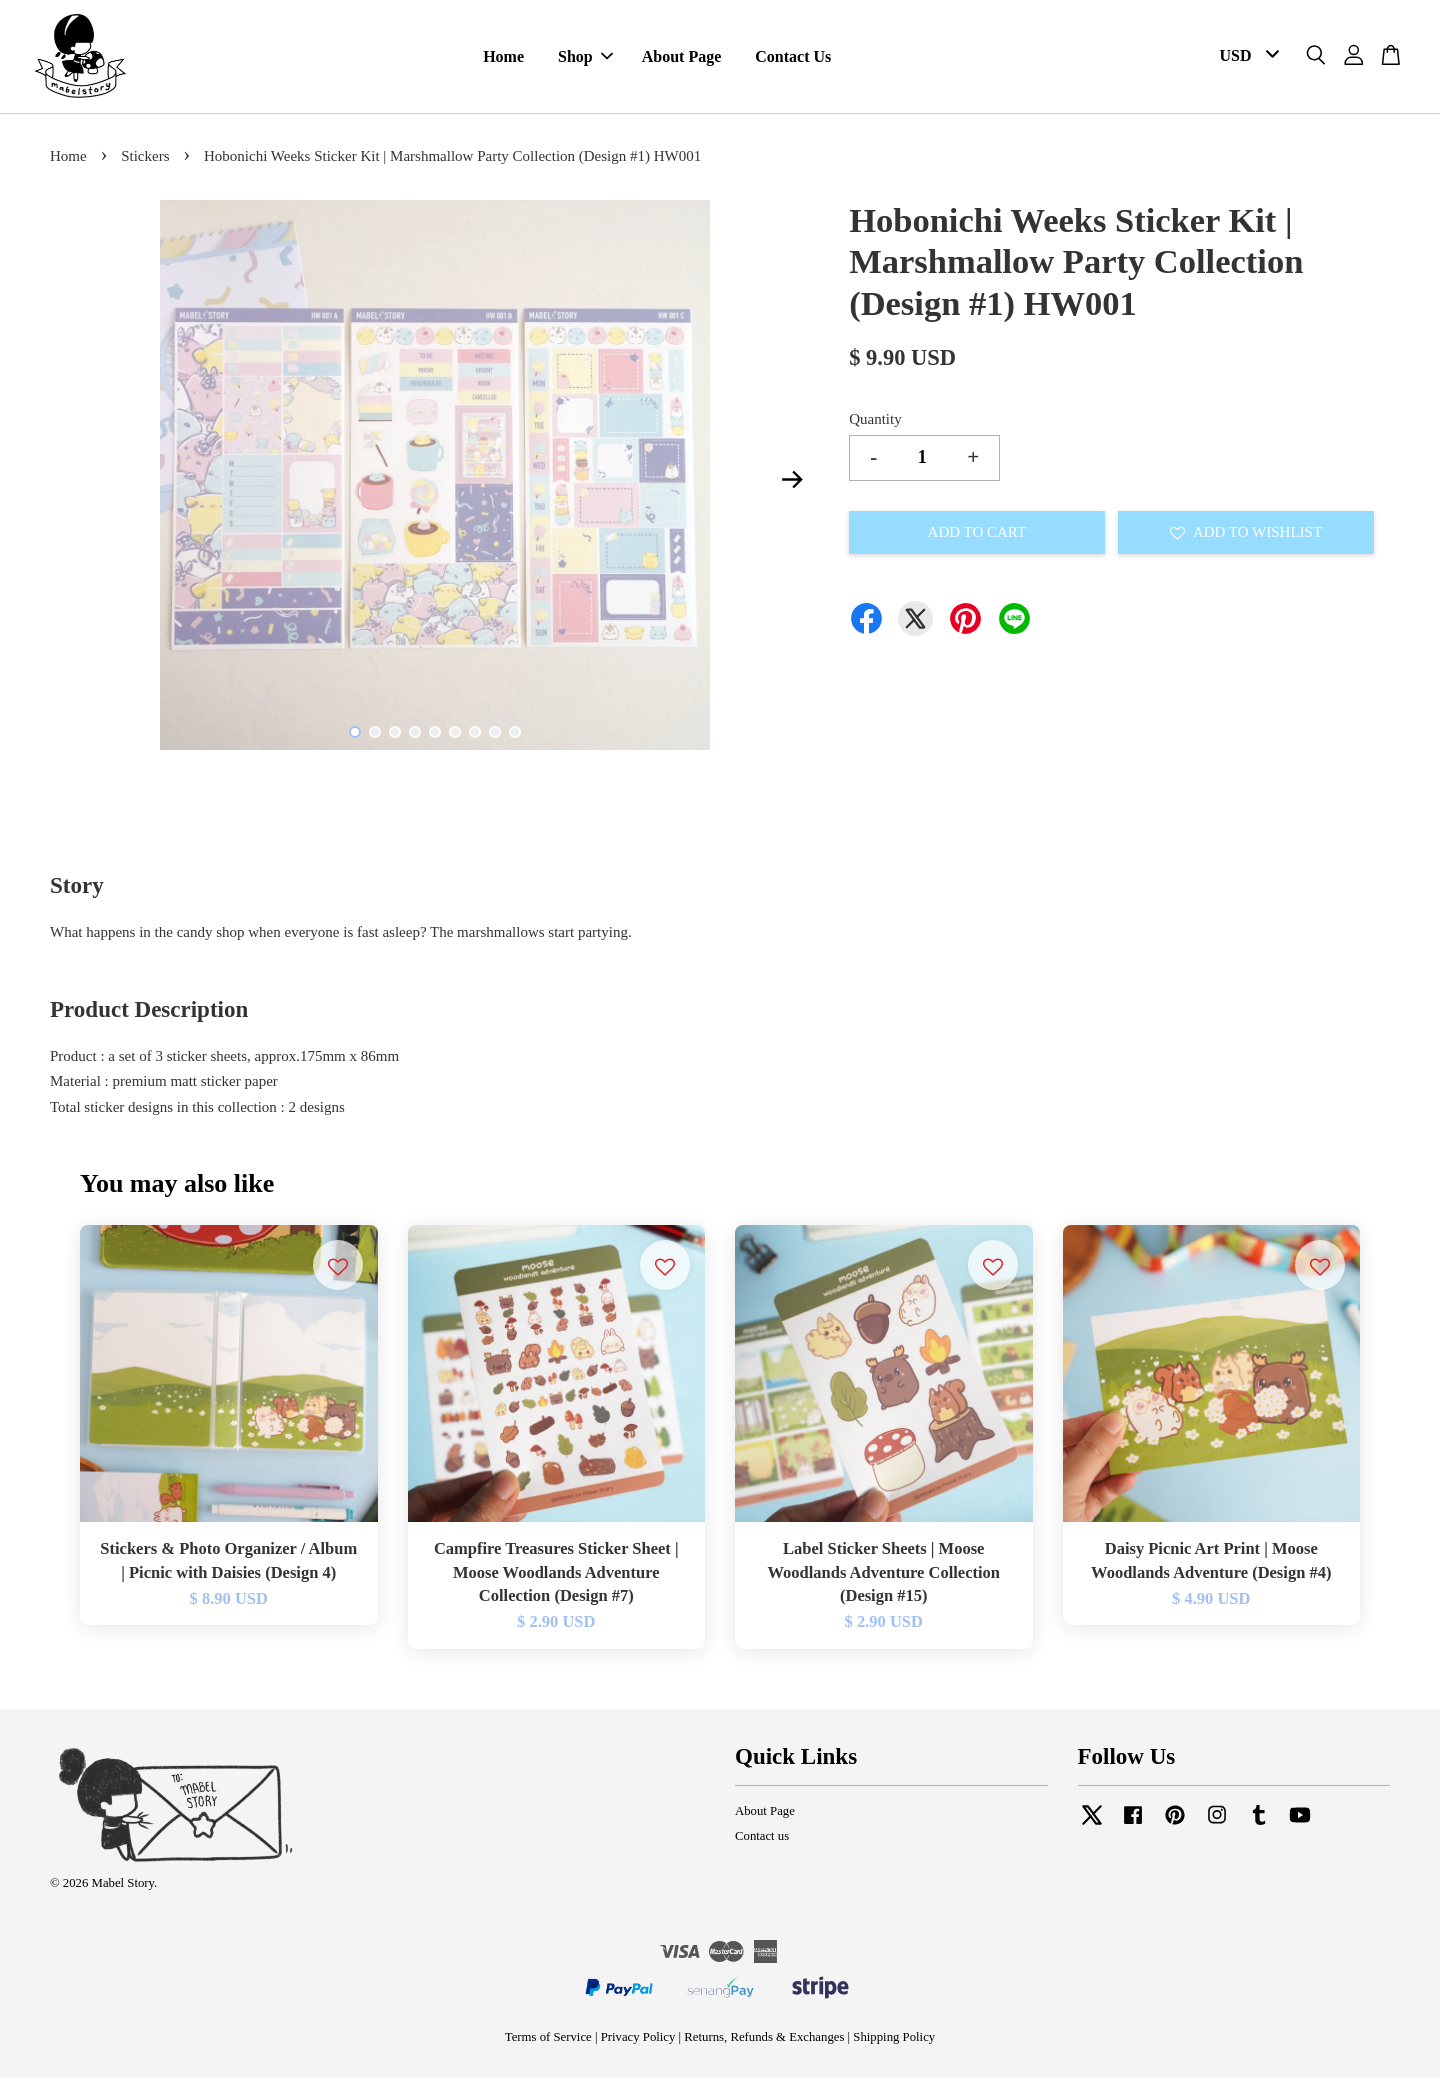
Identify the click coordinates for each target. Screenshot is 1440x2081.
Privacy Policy (638, 2040)
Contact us (762, 1839)
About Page (682, 58)
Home (503, 58)
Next (792, 482)
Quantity (875, 422)
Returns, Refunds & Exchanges (764, 2040)
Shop (585, 58)
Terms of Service (548, 2040)
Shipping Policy (894, 2040)
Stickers (145, 160)
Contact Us (793, 58)
